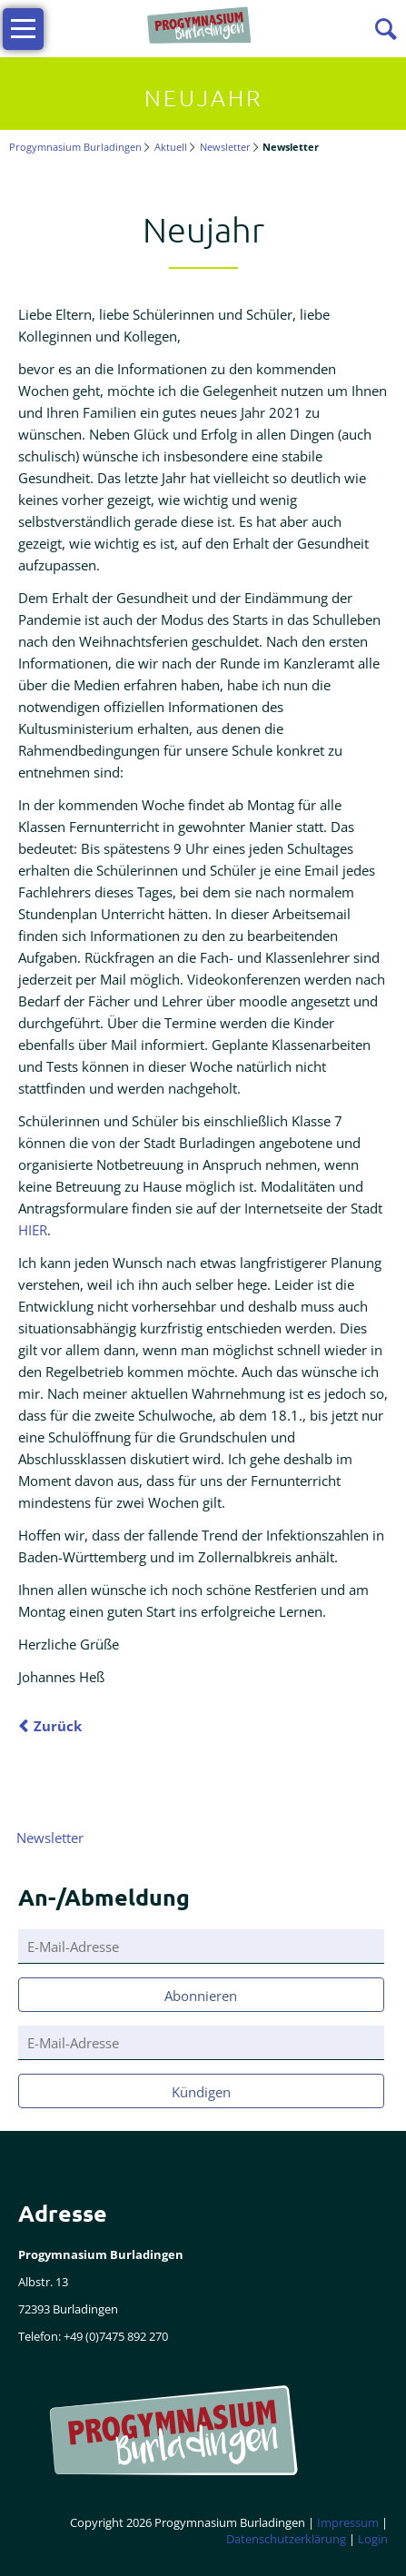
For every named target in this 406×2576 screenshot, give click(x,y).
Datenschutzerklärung (286, 2539)
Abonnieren (200, 1995)
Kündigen (201, 2092)
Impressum (348, 2522)
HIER (32, 1230)
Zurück (58, 1726)
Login (373, 2539)
